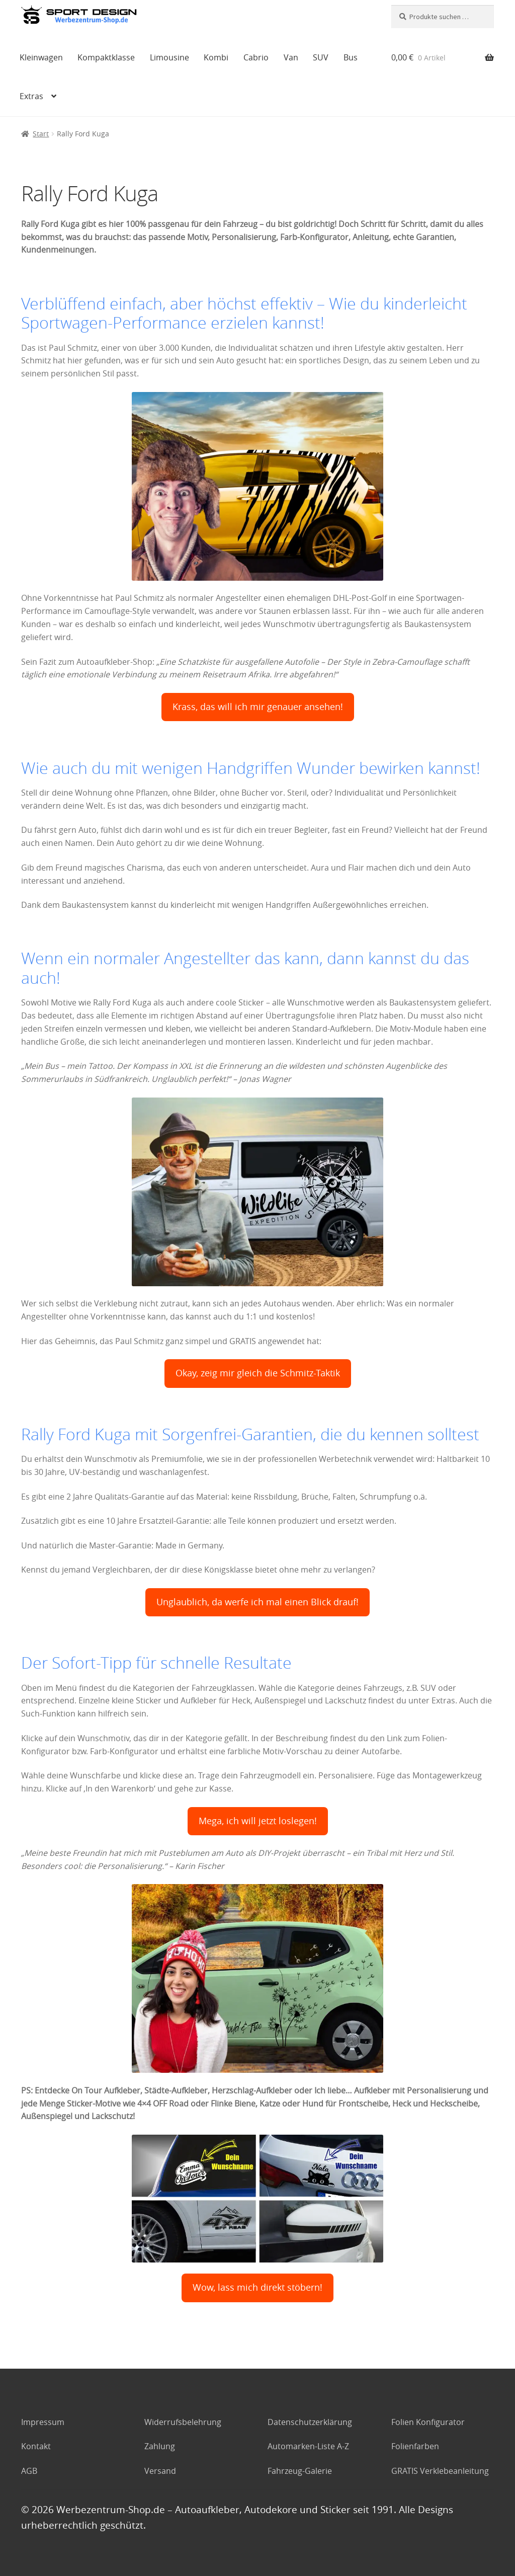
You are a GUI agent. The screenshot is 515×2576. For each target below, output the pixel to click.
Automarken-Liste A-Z (308, 2446)
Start (41, 133)
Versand (160, 2470)
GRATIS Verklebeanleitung (440, 2470)
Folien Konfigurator (428, 2422)
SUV (320, 57)
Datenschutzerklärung (310, 2422)
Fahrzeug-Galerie (300, 2470)
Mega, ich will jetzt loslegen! (258, 1821)
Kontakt (36, 2446)
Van (291, 57)
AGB (29, 2470)
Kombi (216, 57)
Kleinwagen (41, 57)
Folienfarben (415, 2446)
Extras (31, 96)
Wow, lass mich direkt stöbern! (257, 2287)
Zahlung (159, 2446)
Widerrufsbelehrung (182, 2422)
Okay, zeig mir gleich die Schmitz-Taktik (258, 1373)
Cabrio (256, 57)
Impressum (42, 2422)
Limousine (169, 57)
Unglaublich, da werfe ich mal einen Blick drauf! (257, 1602)
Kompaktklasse (106, 57)
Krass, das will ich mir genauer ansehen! (258, 707)
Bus (351, 57)
